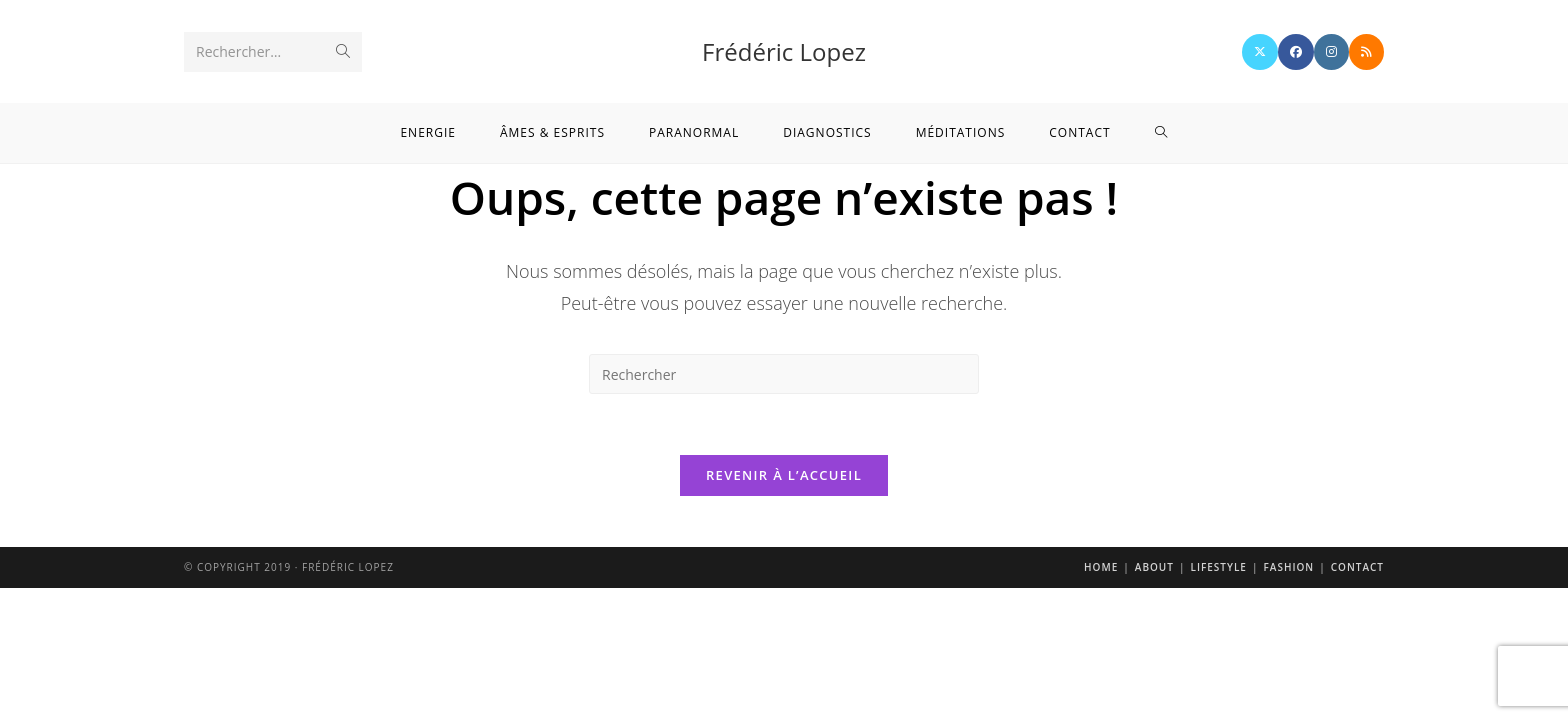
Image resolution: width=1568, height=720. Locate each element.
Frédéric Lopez (784, 51)
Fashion (1288, 567)
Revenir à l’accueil (784, 475)
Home (1101, 567)
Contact (1357, 567)
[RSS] (1366, 52)
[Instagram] (1331, 52)
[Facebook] (1296, 52)
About (1154, 567)
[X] (1260, 52)
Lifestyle (1218, 567)
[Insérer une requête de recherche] (784, 374)
